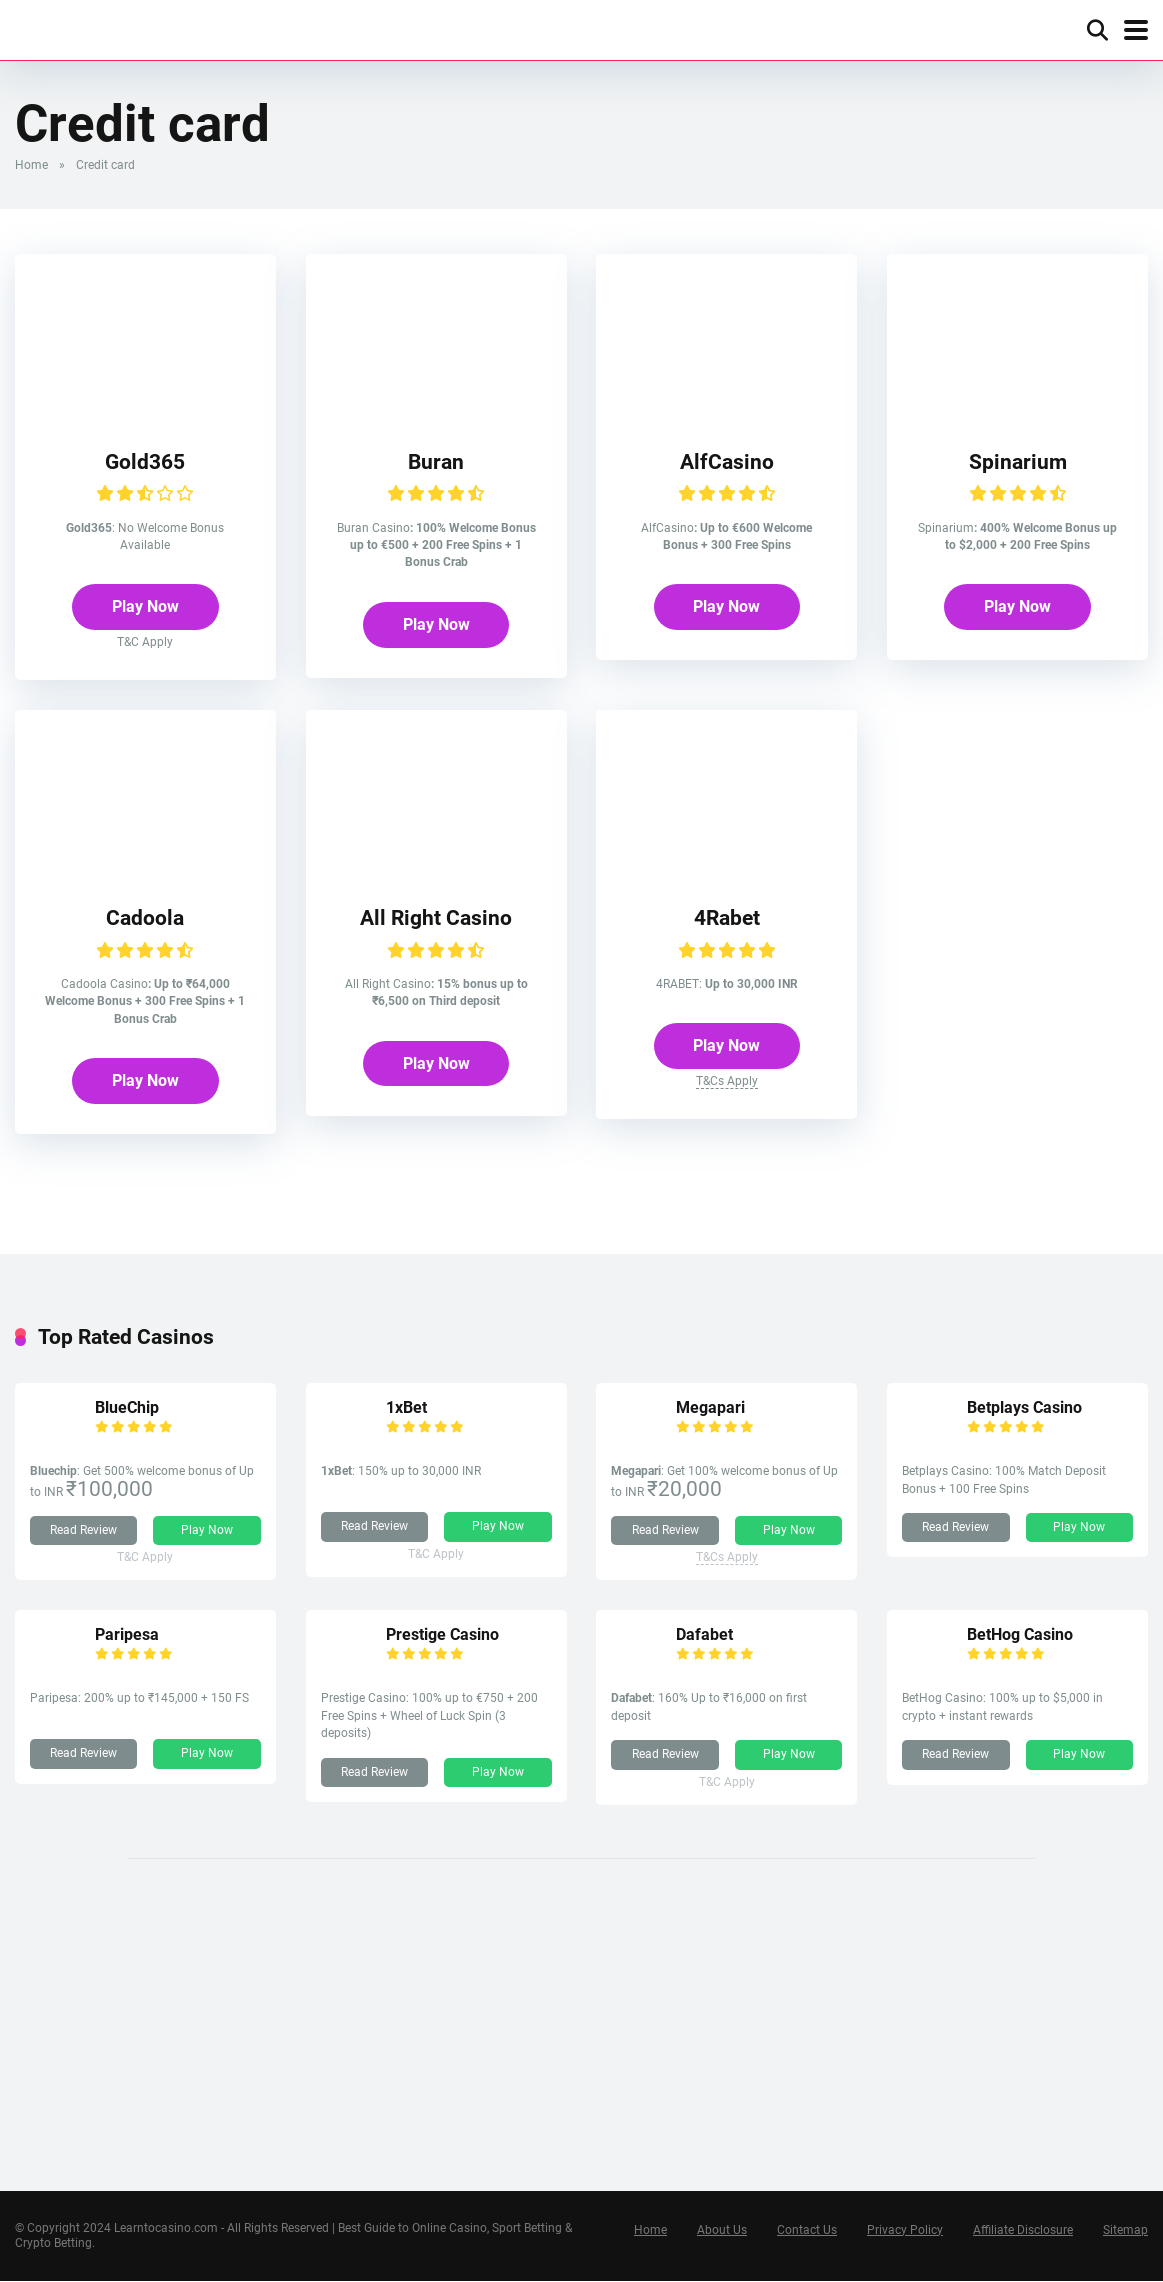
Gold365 (145, 461)
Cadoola (145, 918)
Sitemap (1125, 2231)
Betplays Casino (1024, 1408)
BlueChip (127, 1408)
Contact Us (807, 2231)
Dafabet (705, 1635)
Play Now (145, 607)
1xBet (406, 1408)
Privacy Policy (905, 2231)
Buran (436, 461)
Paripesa (127, 1635)
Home (31, 165)
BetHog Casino (1020, 1635)
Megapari (711, 1408)
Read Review (83, 1531)
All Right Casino (436, 918)
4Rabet (727, 918)
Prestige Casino (442, 1635)
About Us (722, 2231)
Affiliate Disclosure (1023, 2231)
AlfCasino (727, 461)
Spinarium (1018, 461)
